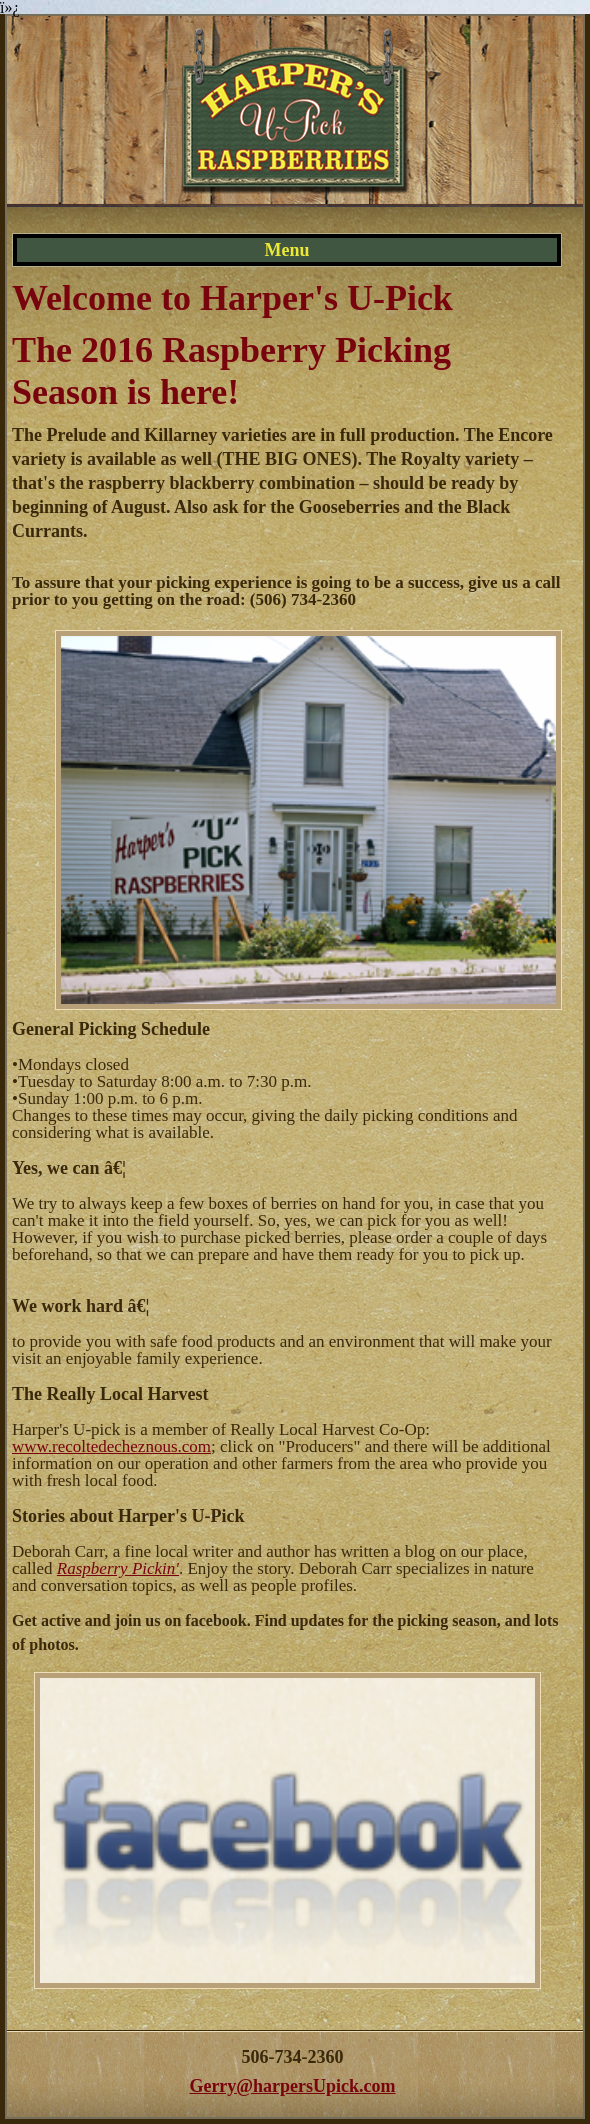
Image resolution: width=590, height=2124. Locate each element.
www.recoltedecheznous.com (111, 1446)
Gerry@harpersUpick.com (292, 2086)
